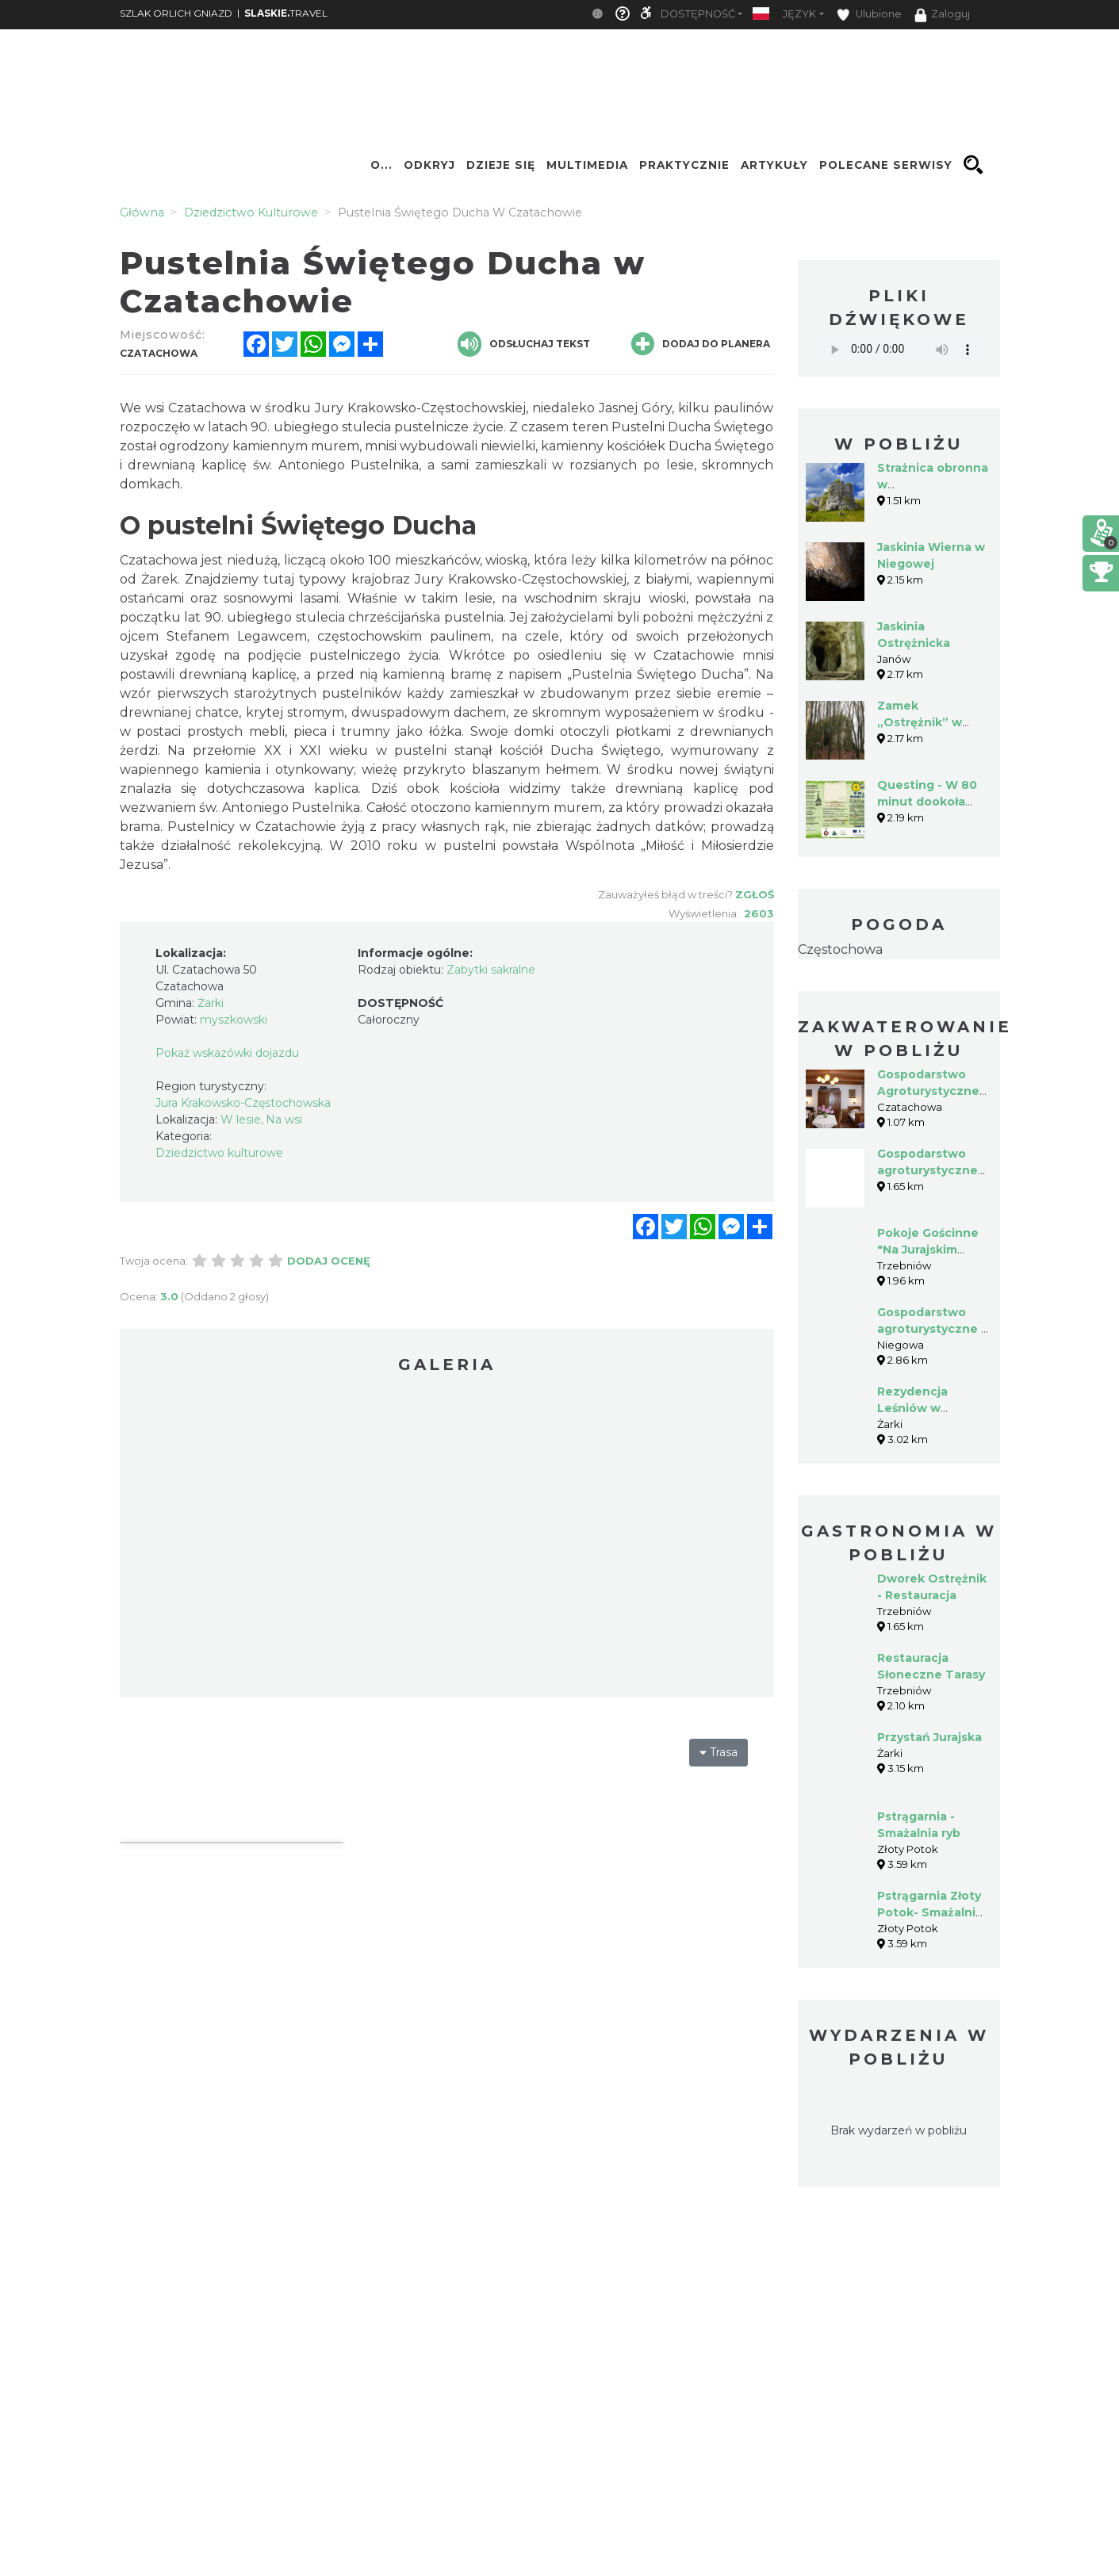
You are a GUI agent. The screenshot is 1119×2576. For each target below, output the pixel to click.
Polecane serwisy (885, 165)
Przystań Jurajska (929, 1737)
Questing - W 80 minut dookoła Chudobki (927, 801)
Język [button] (799, 14)
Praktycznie (684, 165)
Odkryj (429, 165)
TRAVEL (286, 13)
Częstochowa (840, 949)
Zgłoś (754, 894)
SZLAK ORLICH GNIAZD (176, 13)
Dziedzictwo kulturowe (219, 1153)
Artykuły (774, 165)
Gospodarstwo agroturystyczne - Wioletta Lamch (931, 1329)
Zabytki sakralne (490, 970)
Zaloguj (942, 15)
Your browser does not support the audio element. (899, 349)
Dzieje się (500, 165)
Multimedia (587, 165)
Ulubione (869, 14)
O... (381, 165)
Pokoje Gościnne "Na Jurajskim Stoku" (928, 1249)
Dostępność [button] (698, 14)
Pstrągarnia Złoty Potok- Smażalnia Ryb (930, 1912)
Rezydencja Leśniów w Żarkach (912, 1408)
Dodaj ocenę (328, 1260)
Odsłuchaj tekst (524, 344)
